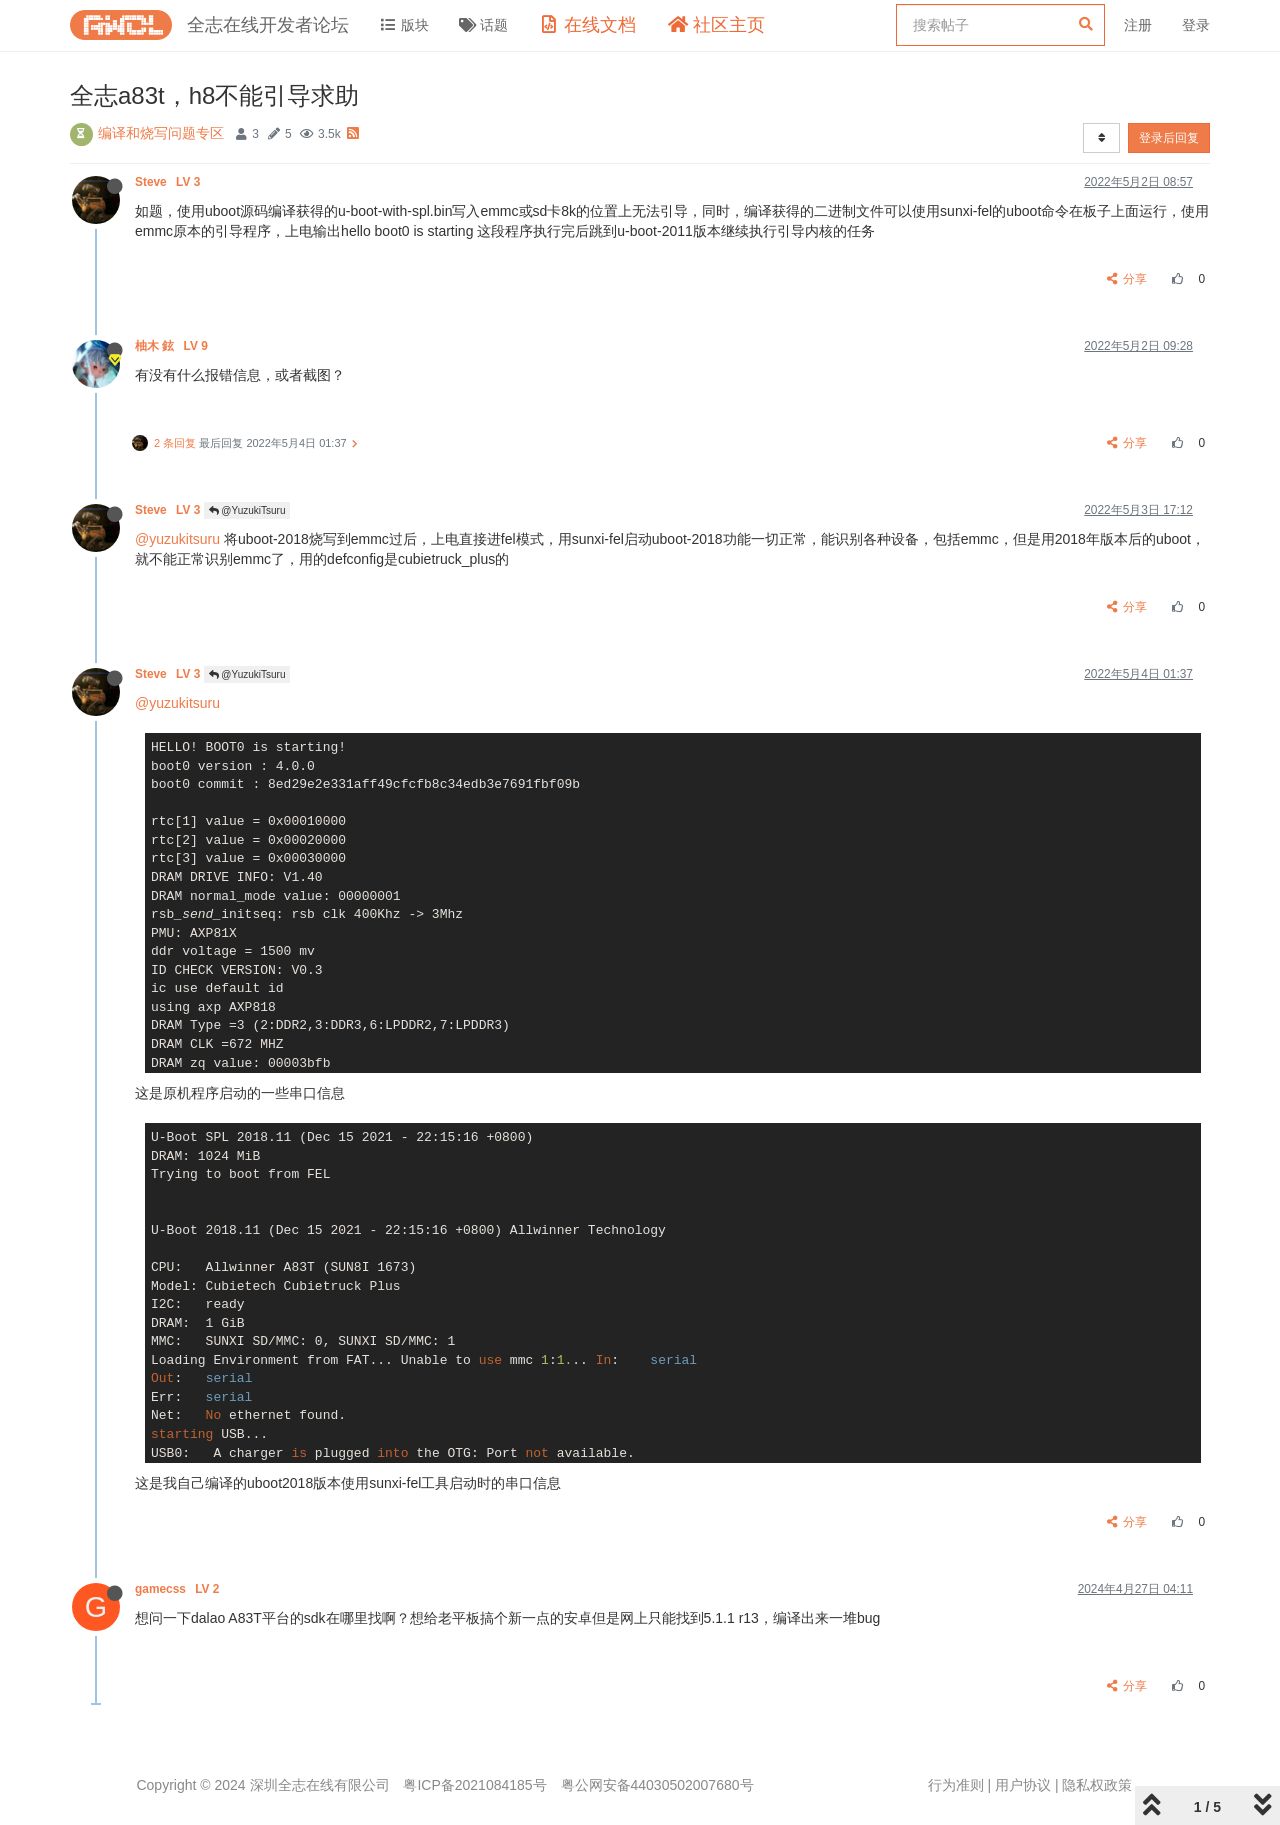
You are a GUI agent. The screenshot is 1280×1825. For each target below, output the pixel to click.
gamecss (179, 1589)
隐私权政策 (1097, 1785)
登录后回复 (1169, 138)
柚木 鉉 (173, 346)
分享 (1127, 279)
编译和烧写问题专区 (161, 133)
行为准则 (956, 1785)
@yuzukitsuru (177, 539)
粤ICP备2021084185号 (474, 1785)
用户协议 (1023, 1785)
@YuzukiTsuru (247, 510)
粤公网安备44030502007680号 (657, 1785)
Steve (169, 182)
